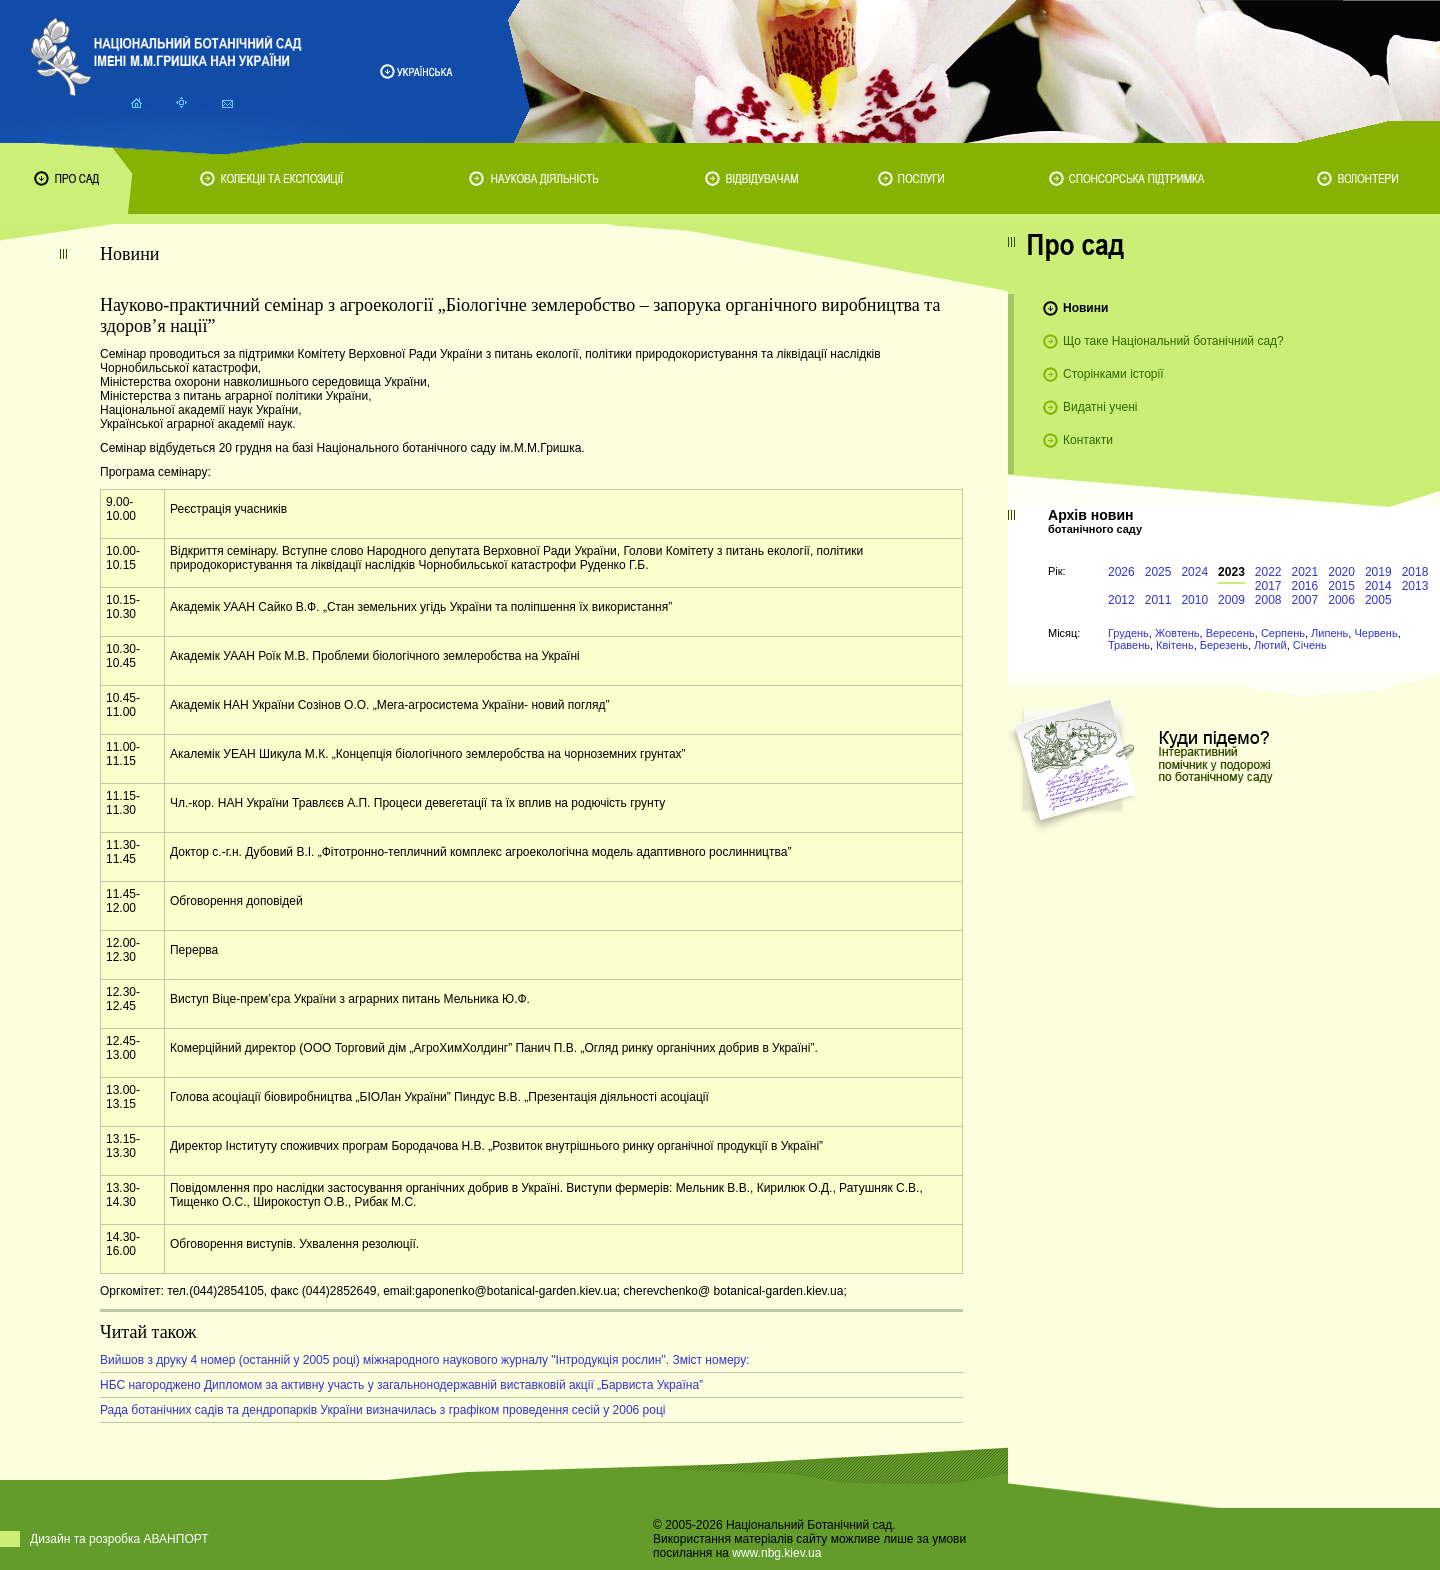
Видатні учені (1100, 407)
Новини (1085, 308)
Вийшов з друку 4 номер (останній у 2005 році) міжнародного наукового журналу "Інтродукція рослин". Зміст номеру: (424, 1360)
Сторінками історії (1113, 374)
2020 (1341, 572)
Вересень (1230, 633)
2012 (1121, 600)
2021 (1305, 572)
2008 (1268, 600)
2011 (1158, 600)
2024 (1194, 572)
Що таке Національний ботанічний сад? (1173, 341)
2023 (1231, 572)
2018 (1415, 572)
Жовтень (1177, 633)
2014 (1378, 586)
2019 (1378, 572)
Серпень (1283, 633)
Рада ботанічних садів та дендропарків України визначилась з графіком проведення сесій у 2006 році (383, 1410)
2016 (1305, 586)
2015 (1341, 586)
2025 (1158, 572)
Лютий (1270, 645)
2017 (1268, 586)
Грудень (1128, 633)
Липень (1329, 633)
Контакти (1088, 440)
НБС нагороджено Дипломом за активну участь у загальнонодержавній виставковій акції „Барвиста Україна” (401, 1385)
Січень (1310, 645)
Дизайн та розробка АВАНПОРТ (119, 1539)
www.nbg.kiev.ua (776, 1553)
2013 (1415, 586)
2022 (1268, 572)
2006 (1341, 600)
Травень (1129, 645)
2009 (1231, 600)
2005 (1378, 600)
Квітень (1175, 645)
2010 (1194, 600)
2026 (1121, 572)
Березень (1224, 645)
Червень (1375, 633)
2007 (1305, 600)
